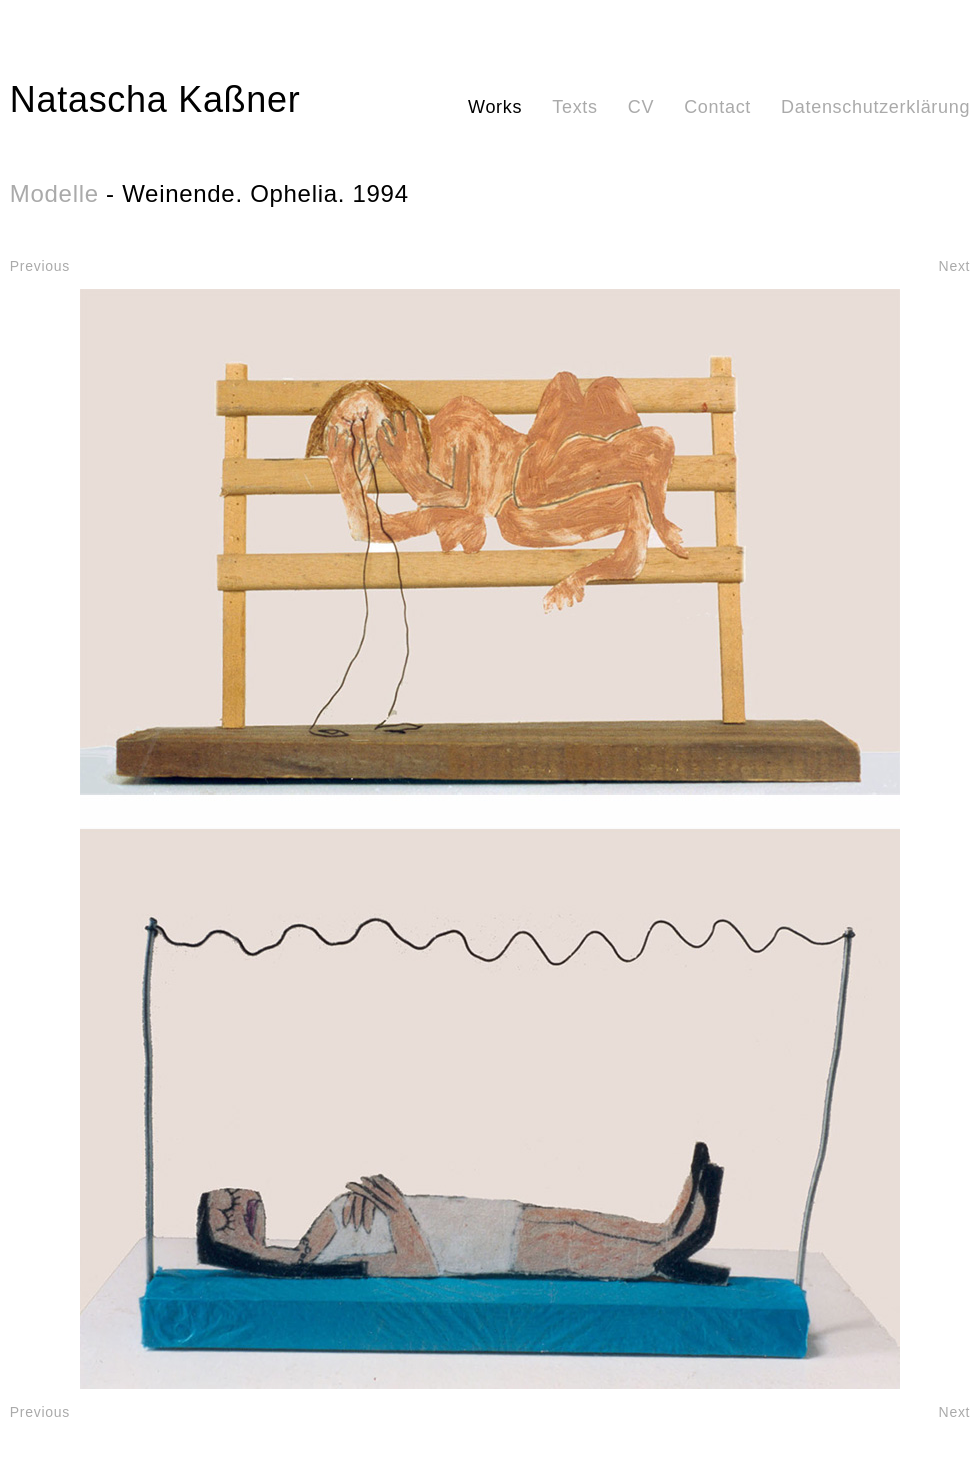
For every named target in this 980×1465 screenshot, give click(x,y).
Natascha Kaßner (155, 99)
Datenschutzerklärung (875, 107)
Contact (717, 107)
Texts (575, 107)
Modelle (54, 193)
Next (955, 266)
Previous (40, 266)
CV (641, 107)
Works (495, 107)
